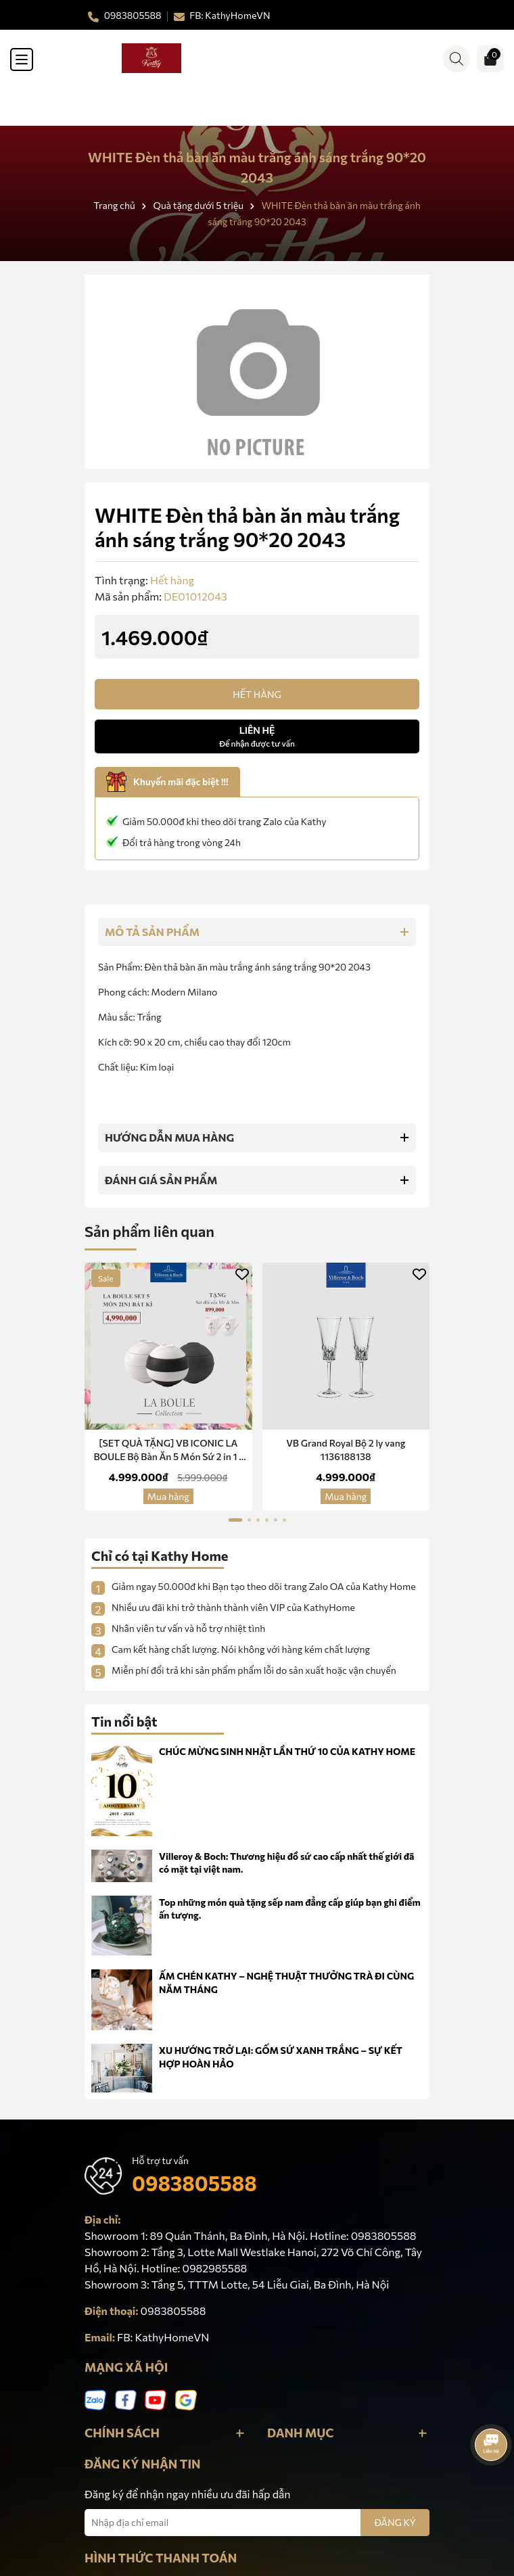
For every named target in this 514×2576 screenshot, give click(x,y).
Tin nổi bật (124, 1721)
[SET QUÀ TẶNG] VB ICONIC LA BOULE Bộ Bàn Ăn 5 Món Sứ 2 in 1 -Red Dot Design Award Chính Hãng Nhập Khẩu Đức (168, 1450)
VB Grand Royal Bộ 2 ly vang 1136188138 (345, 1449)
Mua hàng (168, 1496)
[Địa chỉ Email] (257, 2522)
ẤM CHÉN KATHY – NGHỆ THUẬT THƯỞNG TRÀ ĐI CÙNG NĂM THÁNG (286, 1982)
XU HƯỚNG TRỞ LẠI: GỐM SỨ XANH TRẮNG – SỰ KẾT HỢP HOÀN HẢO (280, 2056)
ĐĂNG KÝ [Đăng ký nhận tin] (395, 2522)
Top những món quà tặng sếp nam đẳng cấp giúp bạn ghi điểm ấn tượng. (290, 1908)
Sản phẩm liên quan (149, 1231)
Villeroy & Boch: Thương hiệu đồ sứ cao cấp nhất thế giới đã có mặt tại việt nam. (286, 1862)
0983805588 (194, 2182)
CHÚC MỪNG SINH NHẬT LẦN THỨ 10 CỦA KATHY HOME (287, 1751)
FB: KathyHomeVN (163, 2337)
